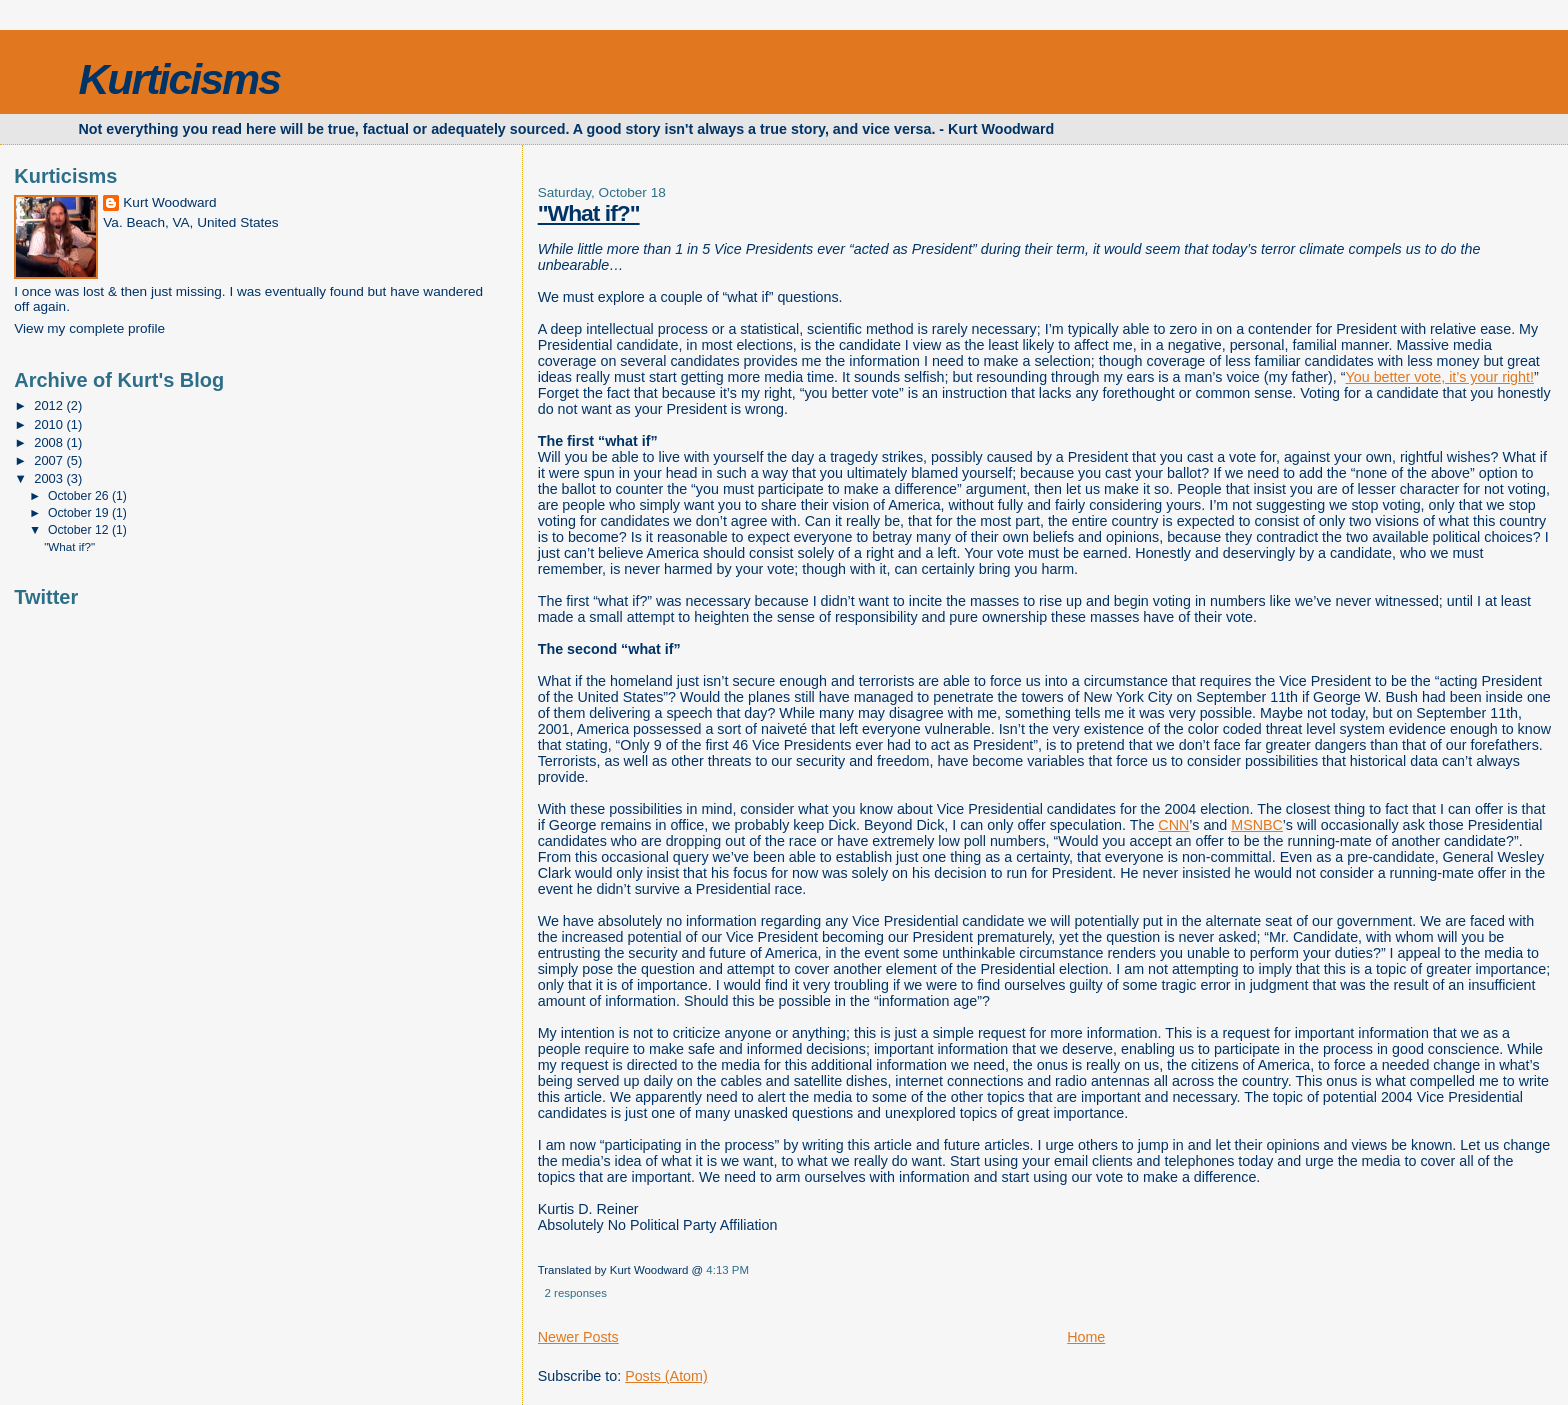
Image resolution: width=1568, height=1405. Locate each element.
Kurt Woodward (169, 202)
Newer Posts (578, 1337)
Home (1086, 1337)
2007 (50, 460)
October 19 (80, 513)
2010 (50, 424)
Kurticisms (179, 79)
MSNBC (1257, 825)
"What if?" (69, 546)
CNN (1173, 825)
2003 (50, 478)
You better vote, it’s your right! (1440, 377)
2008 (50, 442)
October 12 (80, 530)
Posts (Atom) (666, 1376)
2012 (50, 405)
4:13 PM (727, 1270)
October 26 (80, 496)
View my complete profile (89, 328)
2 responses (576, 1293)
